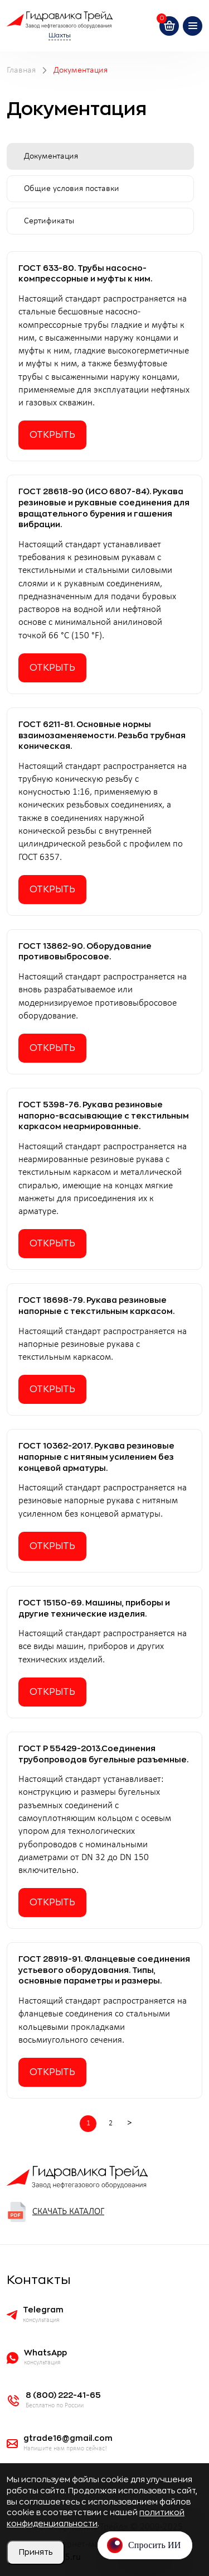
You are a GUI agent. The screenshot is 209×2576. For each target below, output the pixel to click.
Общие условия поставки (71, 188)
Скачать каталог (55, 2212)
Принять (35, 2552)
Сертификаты (49, 221)
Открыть (52, 435)
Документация (51, 156)
